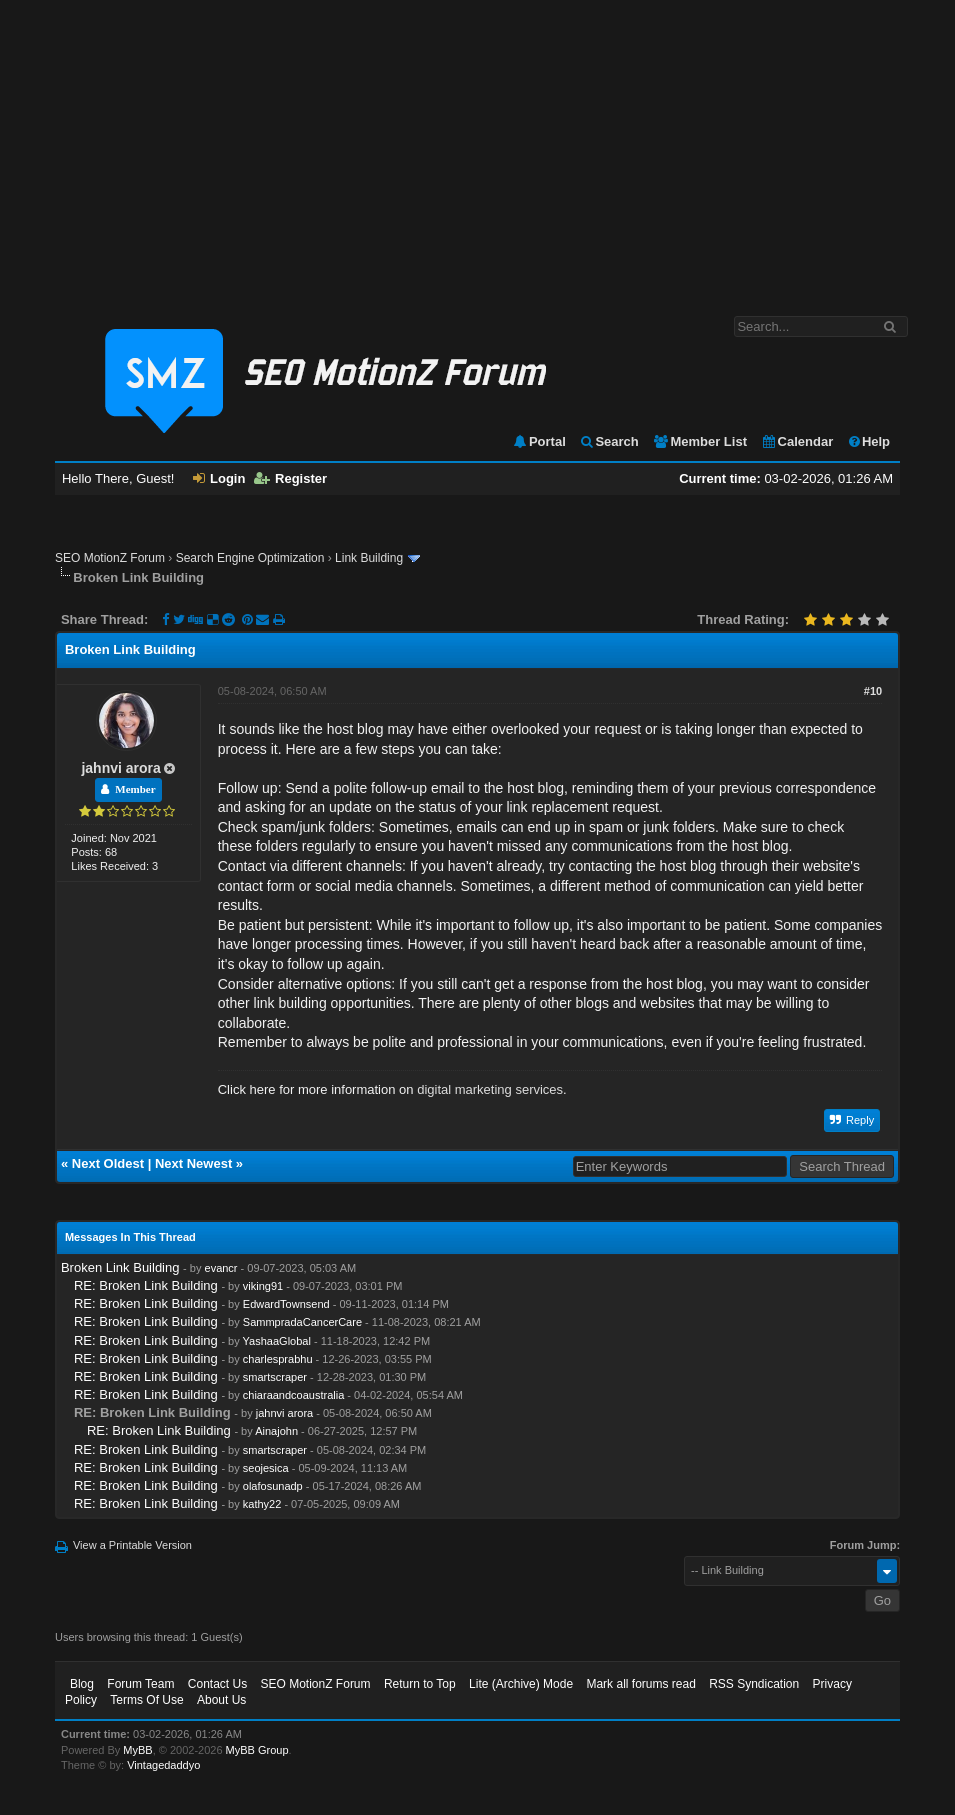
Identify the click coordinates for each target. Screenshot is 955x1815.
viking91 (263, 1286)
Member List (699, 441)
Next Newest (193, 1163)
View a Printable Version (132, 1545)
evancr (221, 1268)
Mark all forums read (640, 1684)
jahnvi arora (120, 768)
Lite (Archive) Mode (521, 1684)
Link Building (369, 558)
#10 (873, 691)
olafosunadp (273, 1486)
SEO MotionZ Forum (110, 558)
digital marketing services (490, 1089)
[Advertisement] (477, 148)
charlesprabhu (278, 1359)
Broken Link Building (120, 1267)
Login (219, 478)
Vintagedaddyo (163, 1765)
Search (608, 441)
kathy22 (262, 1504)
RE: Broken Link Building (146, 1285)
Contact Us (217, 1684)
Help (868, 441)
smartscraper (275, 1377)
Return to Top (420, 1684)
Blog (82, 1684)
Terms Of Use (146, 1700)
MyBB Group (257, 1750)
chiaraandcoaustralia (294, 1395)
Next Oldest (108, 1163)
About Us (221, 1700)
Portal (539, 441)
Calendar (797, 441)
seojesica (266, 1468)
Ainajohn (276, 1431)
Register (290, 478)
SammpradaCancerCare (302, 1322)
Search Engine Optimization (250, 558)
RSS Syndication (754, 1684)
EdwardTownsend (286, 1304)
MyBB (137, 1750)
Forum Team (140, 1684)
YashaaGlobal (277, 1341)
